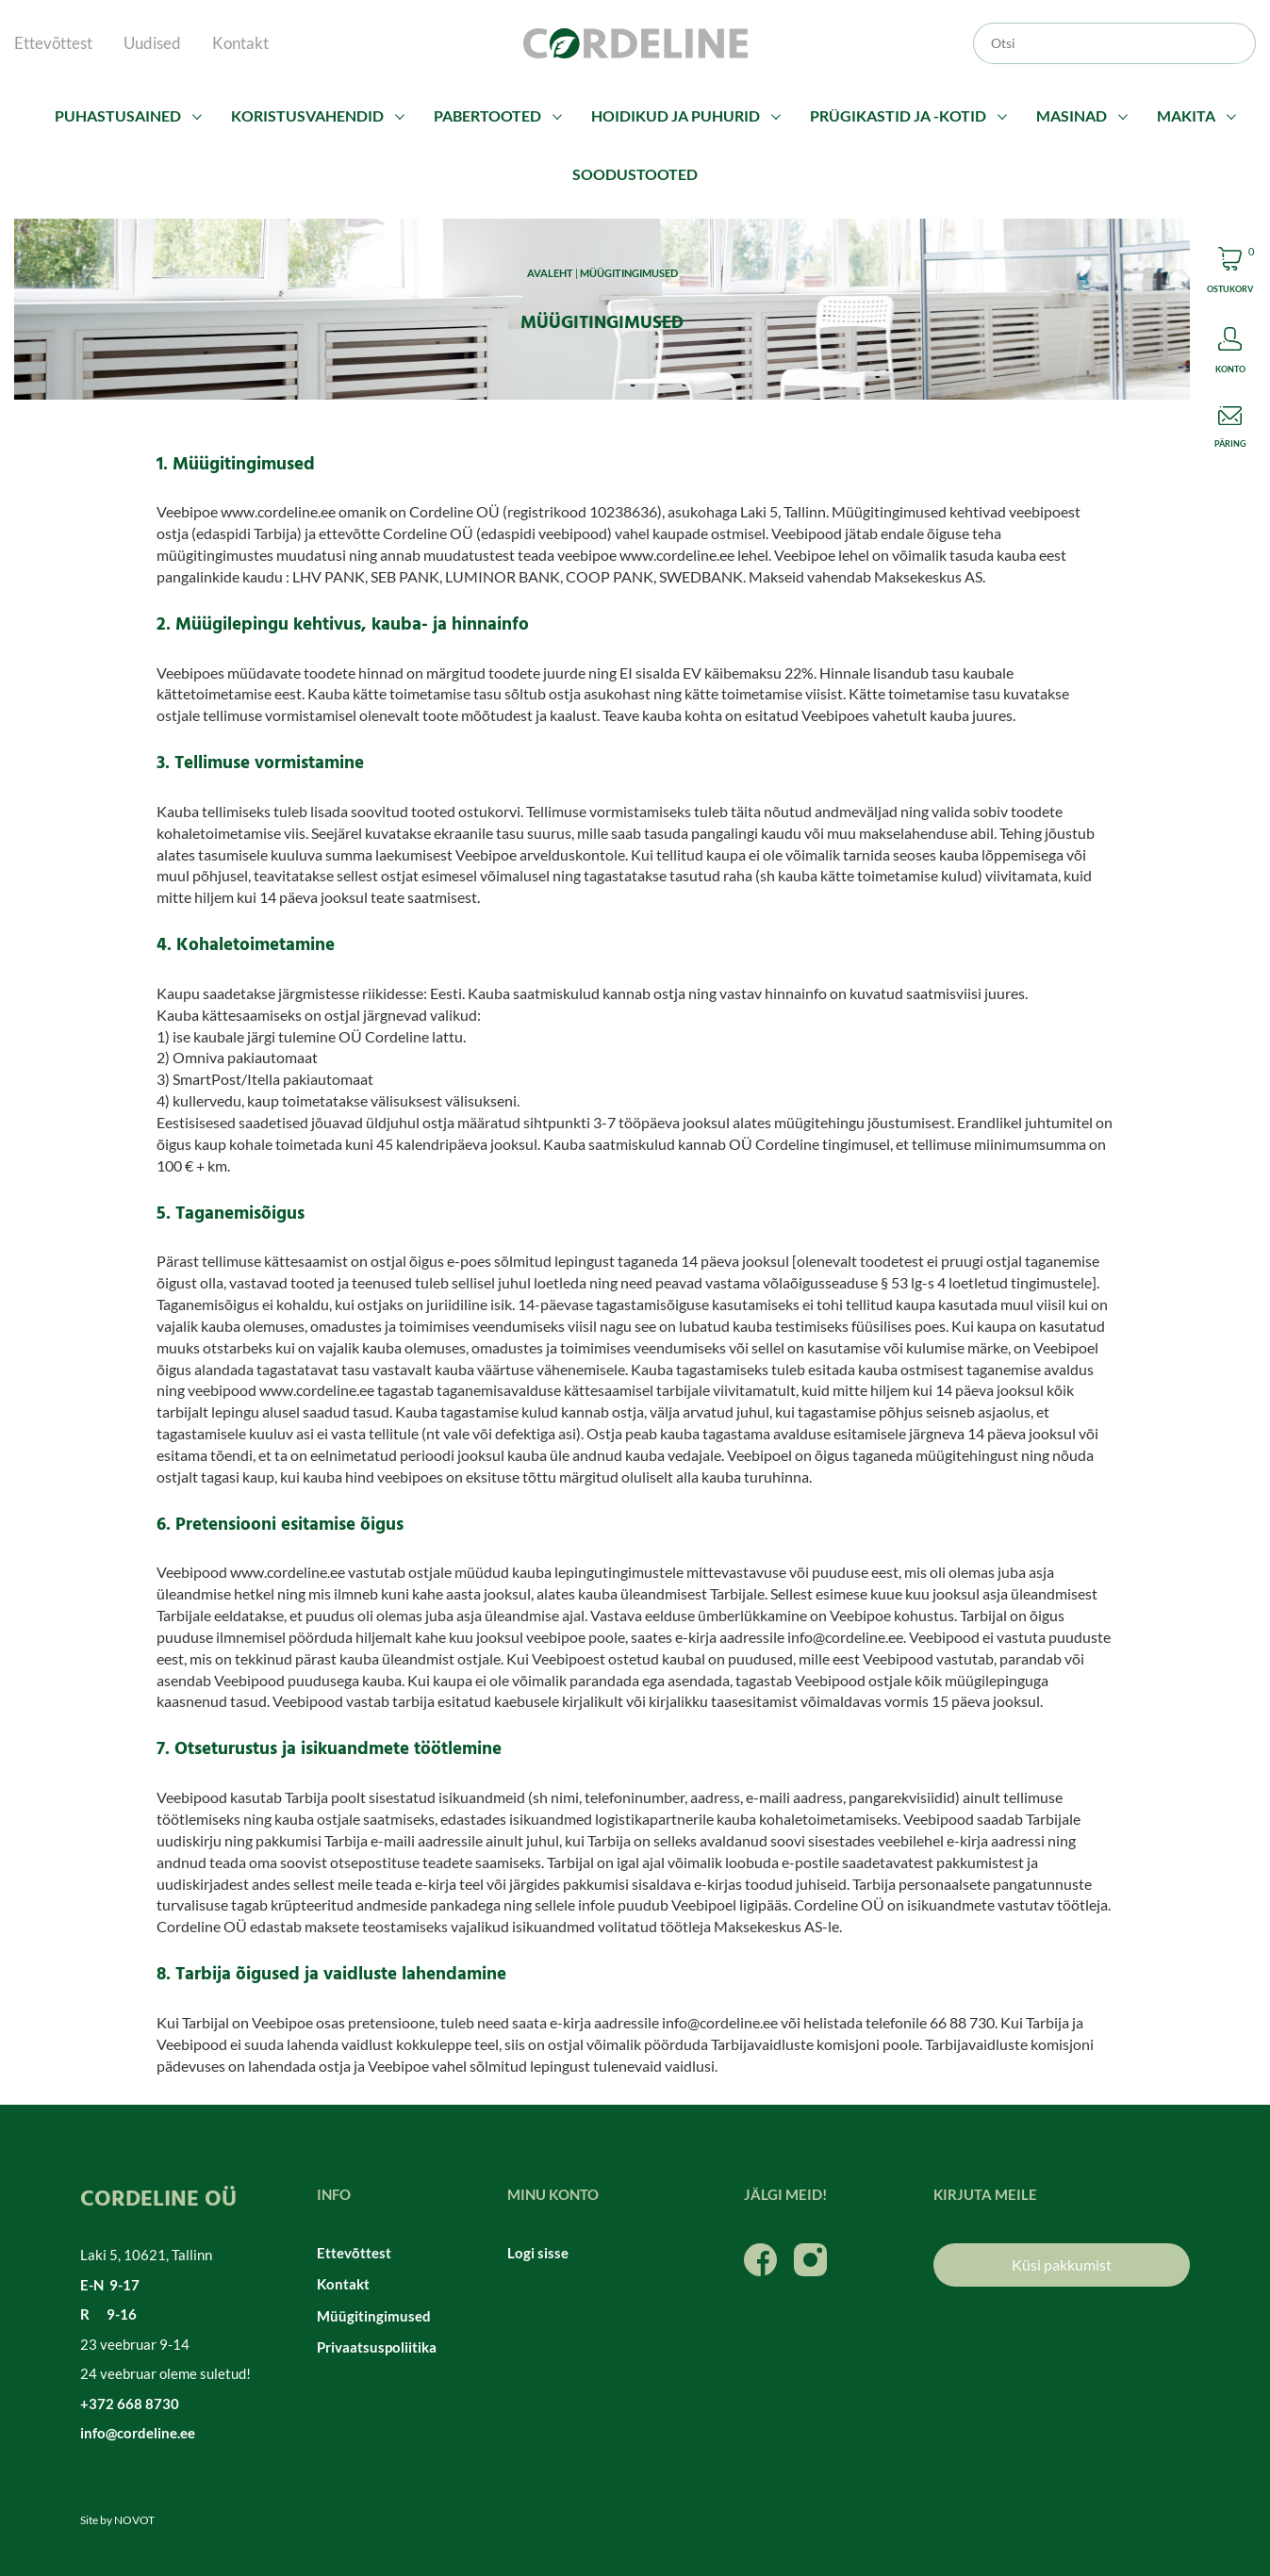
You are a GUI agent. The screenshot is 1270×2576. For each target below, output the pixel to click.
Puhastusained (118, 115)
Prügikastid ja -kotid (898, 115)
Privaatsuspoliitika (377, 2346)
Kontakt (240, 43)
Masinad (1071, 115)
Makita (1186, 115)
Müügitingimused (374, 2315)
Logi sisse (538, 2252)
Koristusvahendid (307, 115)
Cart (1230, 273)
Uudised (152, 43)
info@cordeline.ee (137, 2432)
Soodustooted (635, 174)
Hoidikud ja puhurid (675, 115)
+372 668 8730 (129, 2403)
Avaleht (550, 273)
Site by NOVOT (117, 2520)
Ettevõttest (53, 43)
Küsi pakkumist (1062, 2264)
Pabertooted (487, 115)
